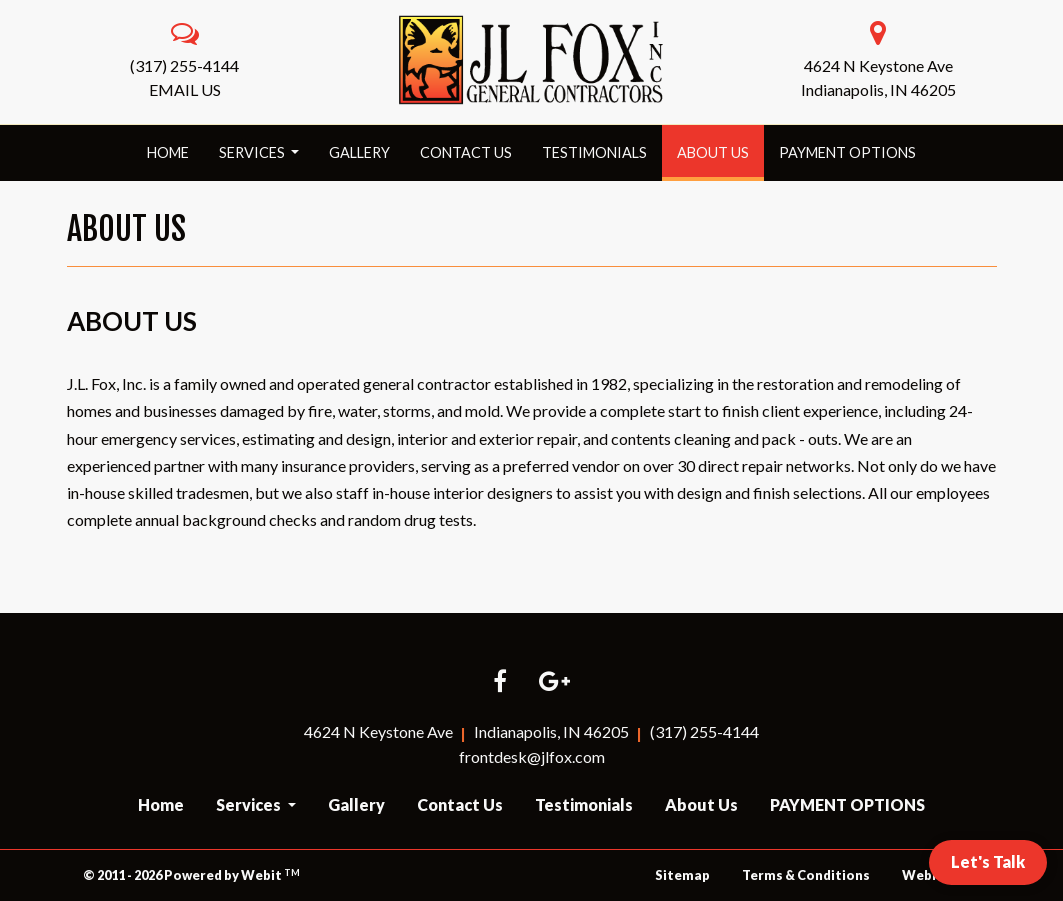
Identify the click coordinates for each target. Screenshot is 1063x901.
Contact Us (466, 152)
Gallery (359, 152)
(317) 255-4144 (184, 65)
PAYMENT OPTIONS (847, 152)
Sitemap (682, 875)
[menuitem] (168, 153)
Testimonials (594, 152)
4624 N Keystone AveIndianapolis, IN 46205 (878, 77)
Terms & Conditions (806, 875)
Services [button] (253, 152)
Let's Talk (988, 861)
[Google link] (554, 682)
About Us (720, 146)
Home (168, 152)
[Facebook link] (500, 682)
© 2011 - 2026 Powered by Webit (192, 875)
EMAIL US (185, 89)
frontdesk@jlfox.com (532, 756)
